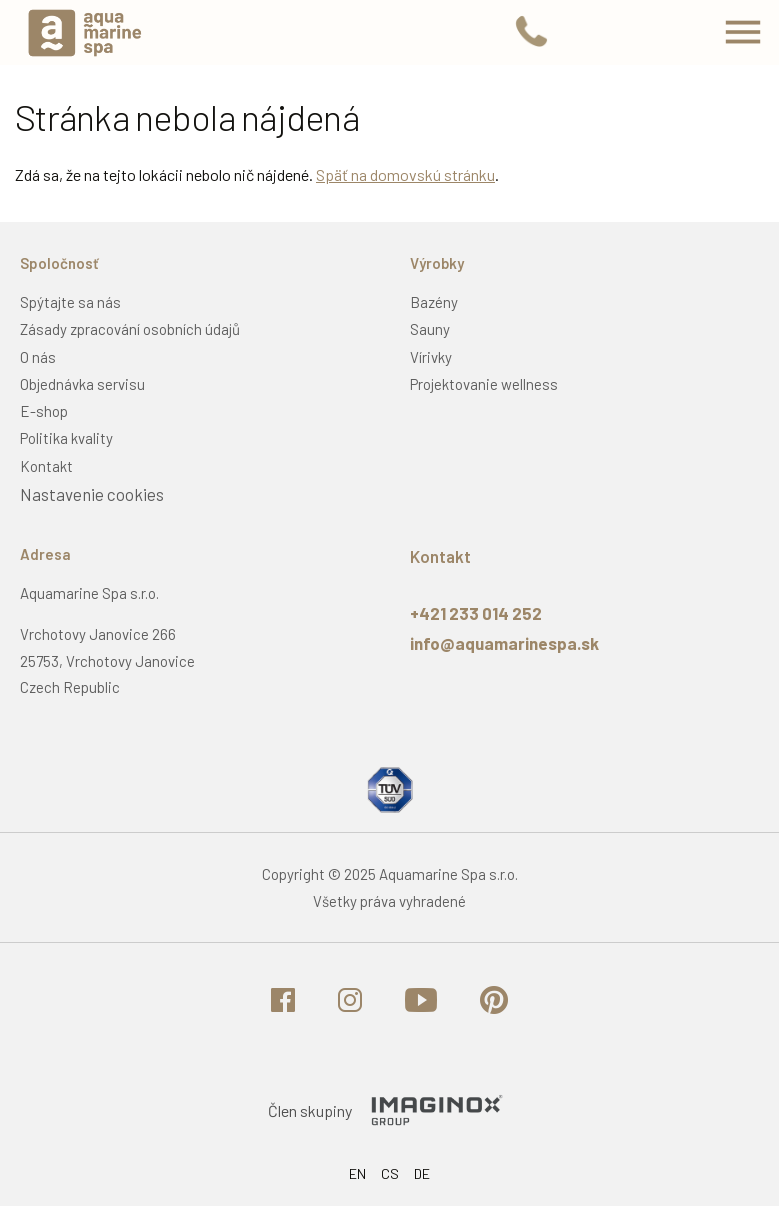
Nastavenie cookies (92, 494)
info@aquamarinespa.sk (504, 643)
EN (357, 1173)
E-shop (44, 411)
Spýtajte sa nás (70, 302)
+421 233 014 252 (476, 613)
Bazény (434, 302)
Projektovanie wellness (484, 384)
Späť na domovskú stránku (405, 174)
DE (422, 1173)
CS (390, 1173)
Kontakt (46, 466)
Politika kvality (66, 438)
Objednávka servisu (82, 384)
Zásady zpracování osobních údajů (130, 329)
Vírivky (431, 357)
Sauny (430, 329)
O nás (38, 357)
